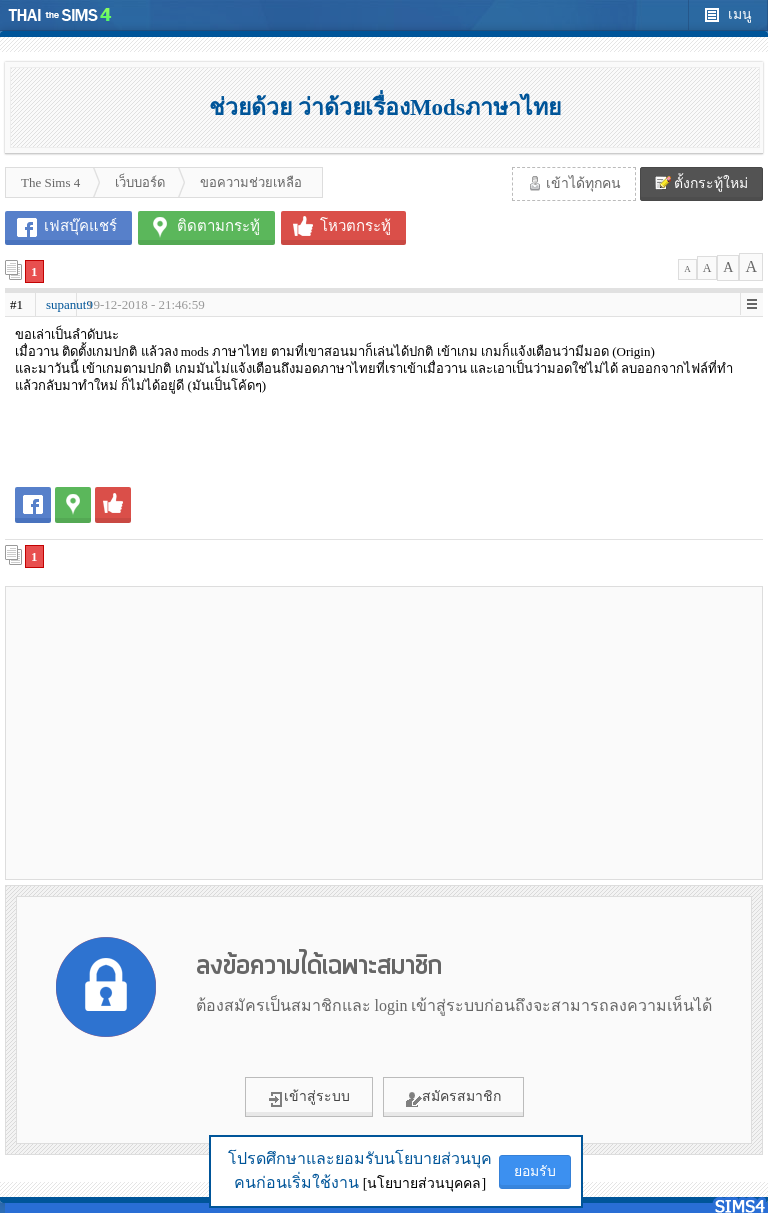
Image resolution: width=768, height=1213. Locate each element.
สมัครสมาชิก (453, 1098)
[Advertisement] (195, 732)
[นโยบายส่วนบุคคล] (424, 1183)
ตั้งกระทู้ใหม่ (702, 183)
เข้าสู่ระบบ (309, 1098)
